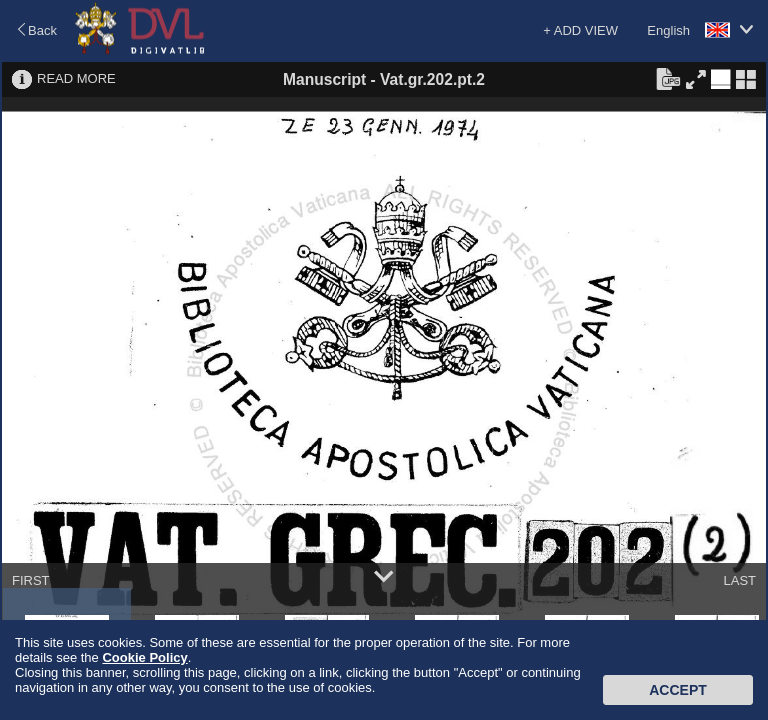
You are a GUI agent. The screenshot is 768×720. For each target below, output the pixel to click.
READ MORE (76, 78)
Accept (678, 690)
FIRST (31, 580)
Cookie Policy (144, 657)
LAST (739, 580)
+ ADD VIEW (580, 30)
